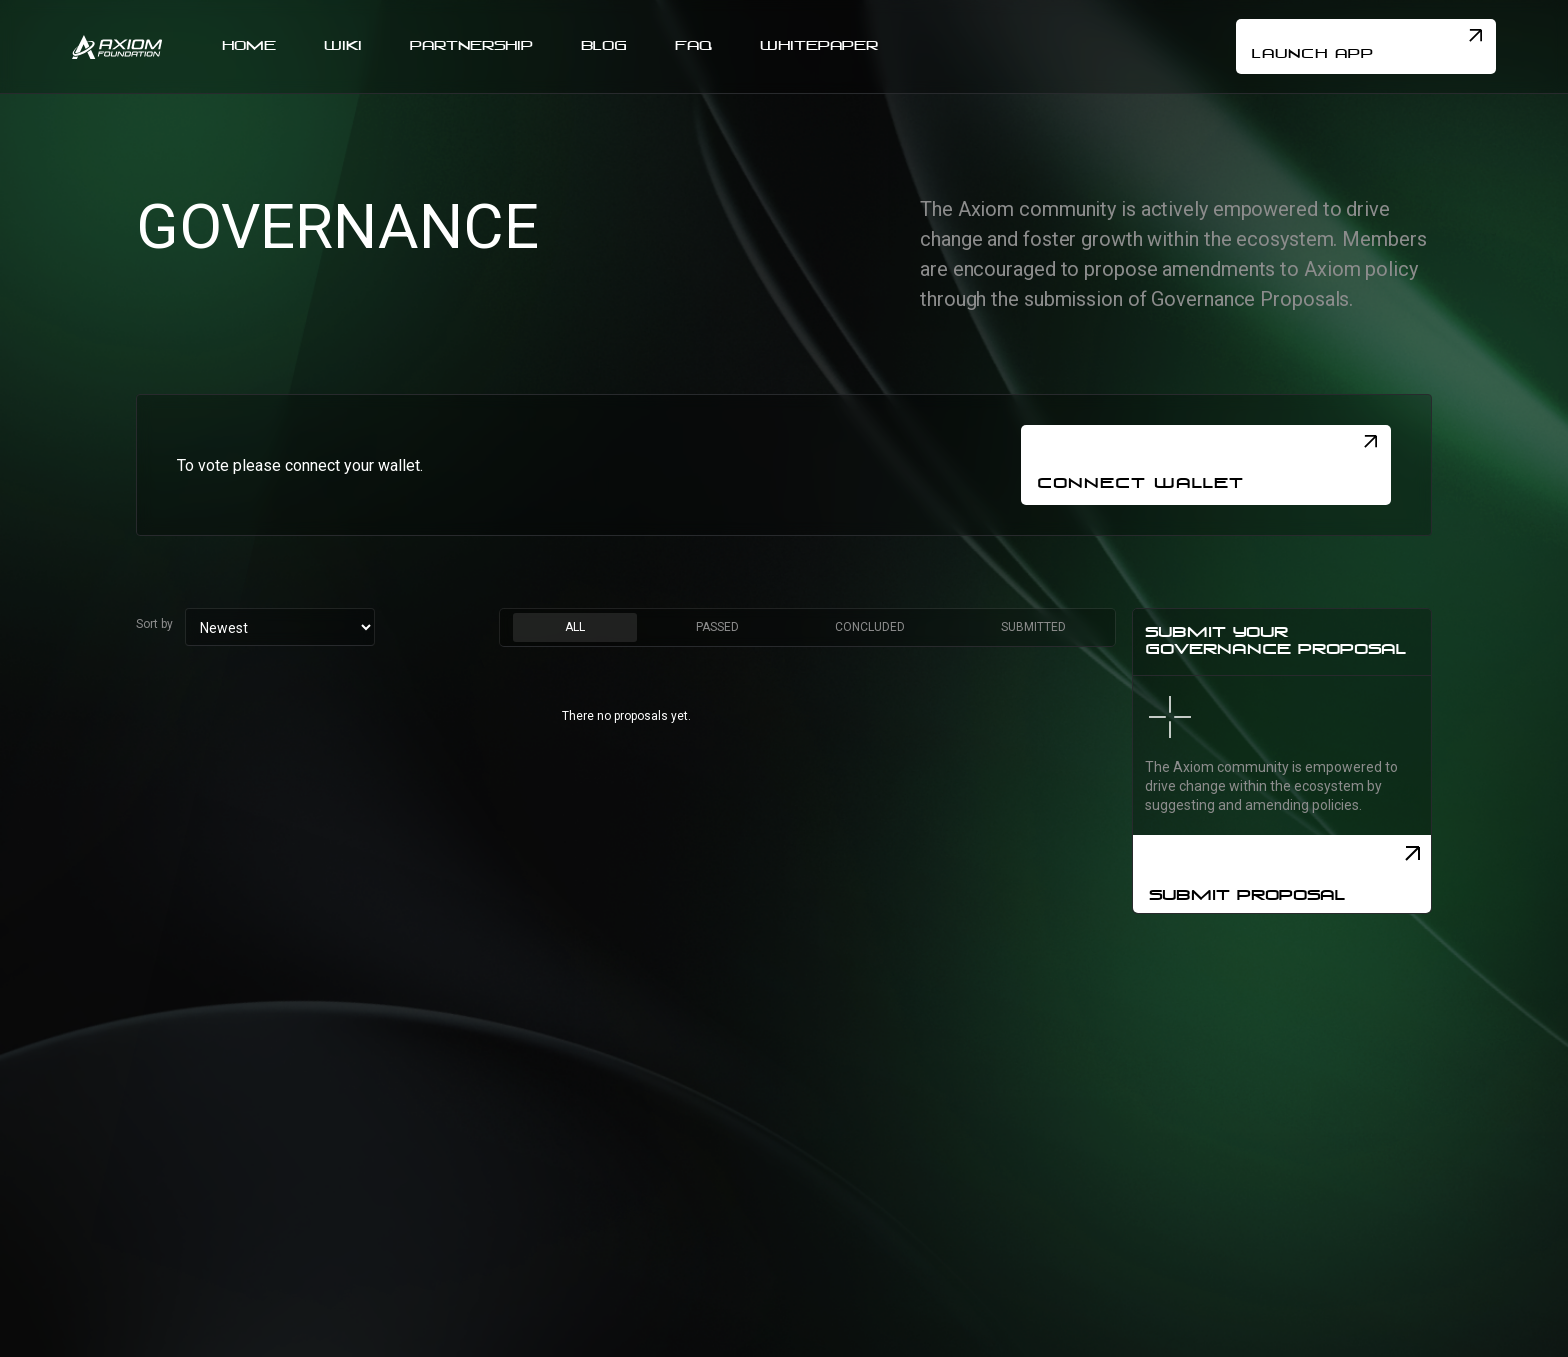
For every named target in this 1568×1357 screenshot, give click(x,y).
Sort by (154, 624)
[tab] (575, 627)
